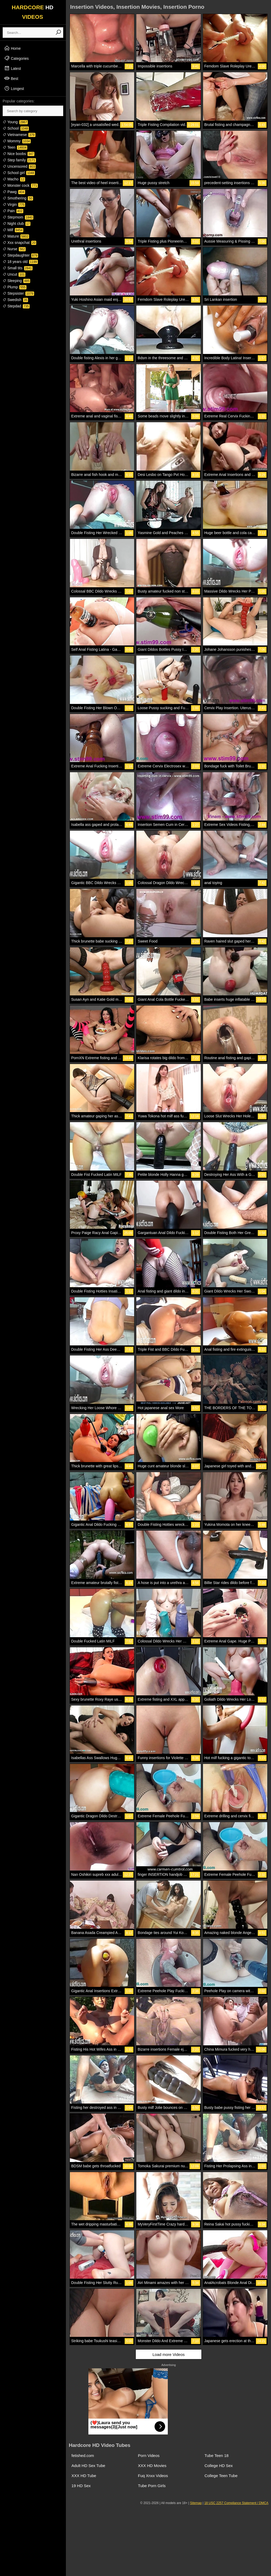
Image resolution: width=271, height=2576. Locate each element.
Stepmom (18, 217)
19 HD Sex (81, 2485)
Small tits (18, 268)
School (16, 128)
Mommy (17, 141)
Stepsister (18, 293)
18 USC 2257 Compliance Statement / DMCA (236, 2503)
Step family (19, 160)
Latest (12, 68)
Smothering (18, 198)
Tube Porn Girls (151, 2485)
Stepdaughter (20, 255)
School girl (19, 173)
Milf (13, 230)
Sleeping (16, 281)
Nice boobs (18, 154)
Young (15, 122)
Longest (14, 88)
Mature (16, 236)
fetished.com (82, 2455)
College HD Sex (219, 2465)
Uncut (14, 274)
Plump (14, 287)
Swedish (15, 300)
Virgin (14, 204)
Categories (16, 58)
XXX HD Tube (83, 2475)
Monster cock (20, 185)
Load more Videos (168, 2354)
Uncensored (19, 166)
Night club (16, 223)
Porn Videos (148, 2455)
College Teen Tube (221, 2475)
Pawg (14, 192)
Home (12, 48)
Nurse (14, 249)
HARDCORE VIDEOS (32, 12)
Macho (14, 179)
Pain (13, 211)
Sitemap (196, 2503)
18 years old (20, 262)
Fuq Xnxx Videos (153, 2475)
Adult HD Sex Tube (88, 2465)
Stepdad (16, 306)
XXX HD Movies (152, 2465)
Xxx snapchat (19, 242)
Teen (15, 147)
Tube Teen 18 (217, 2455)
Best (11, 78)
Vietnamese (19, 135)
